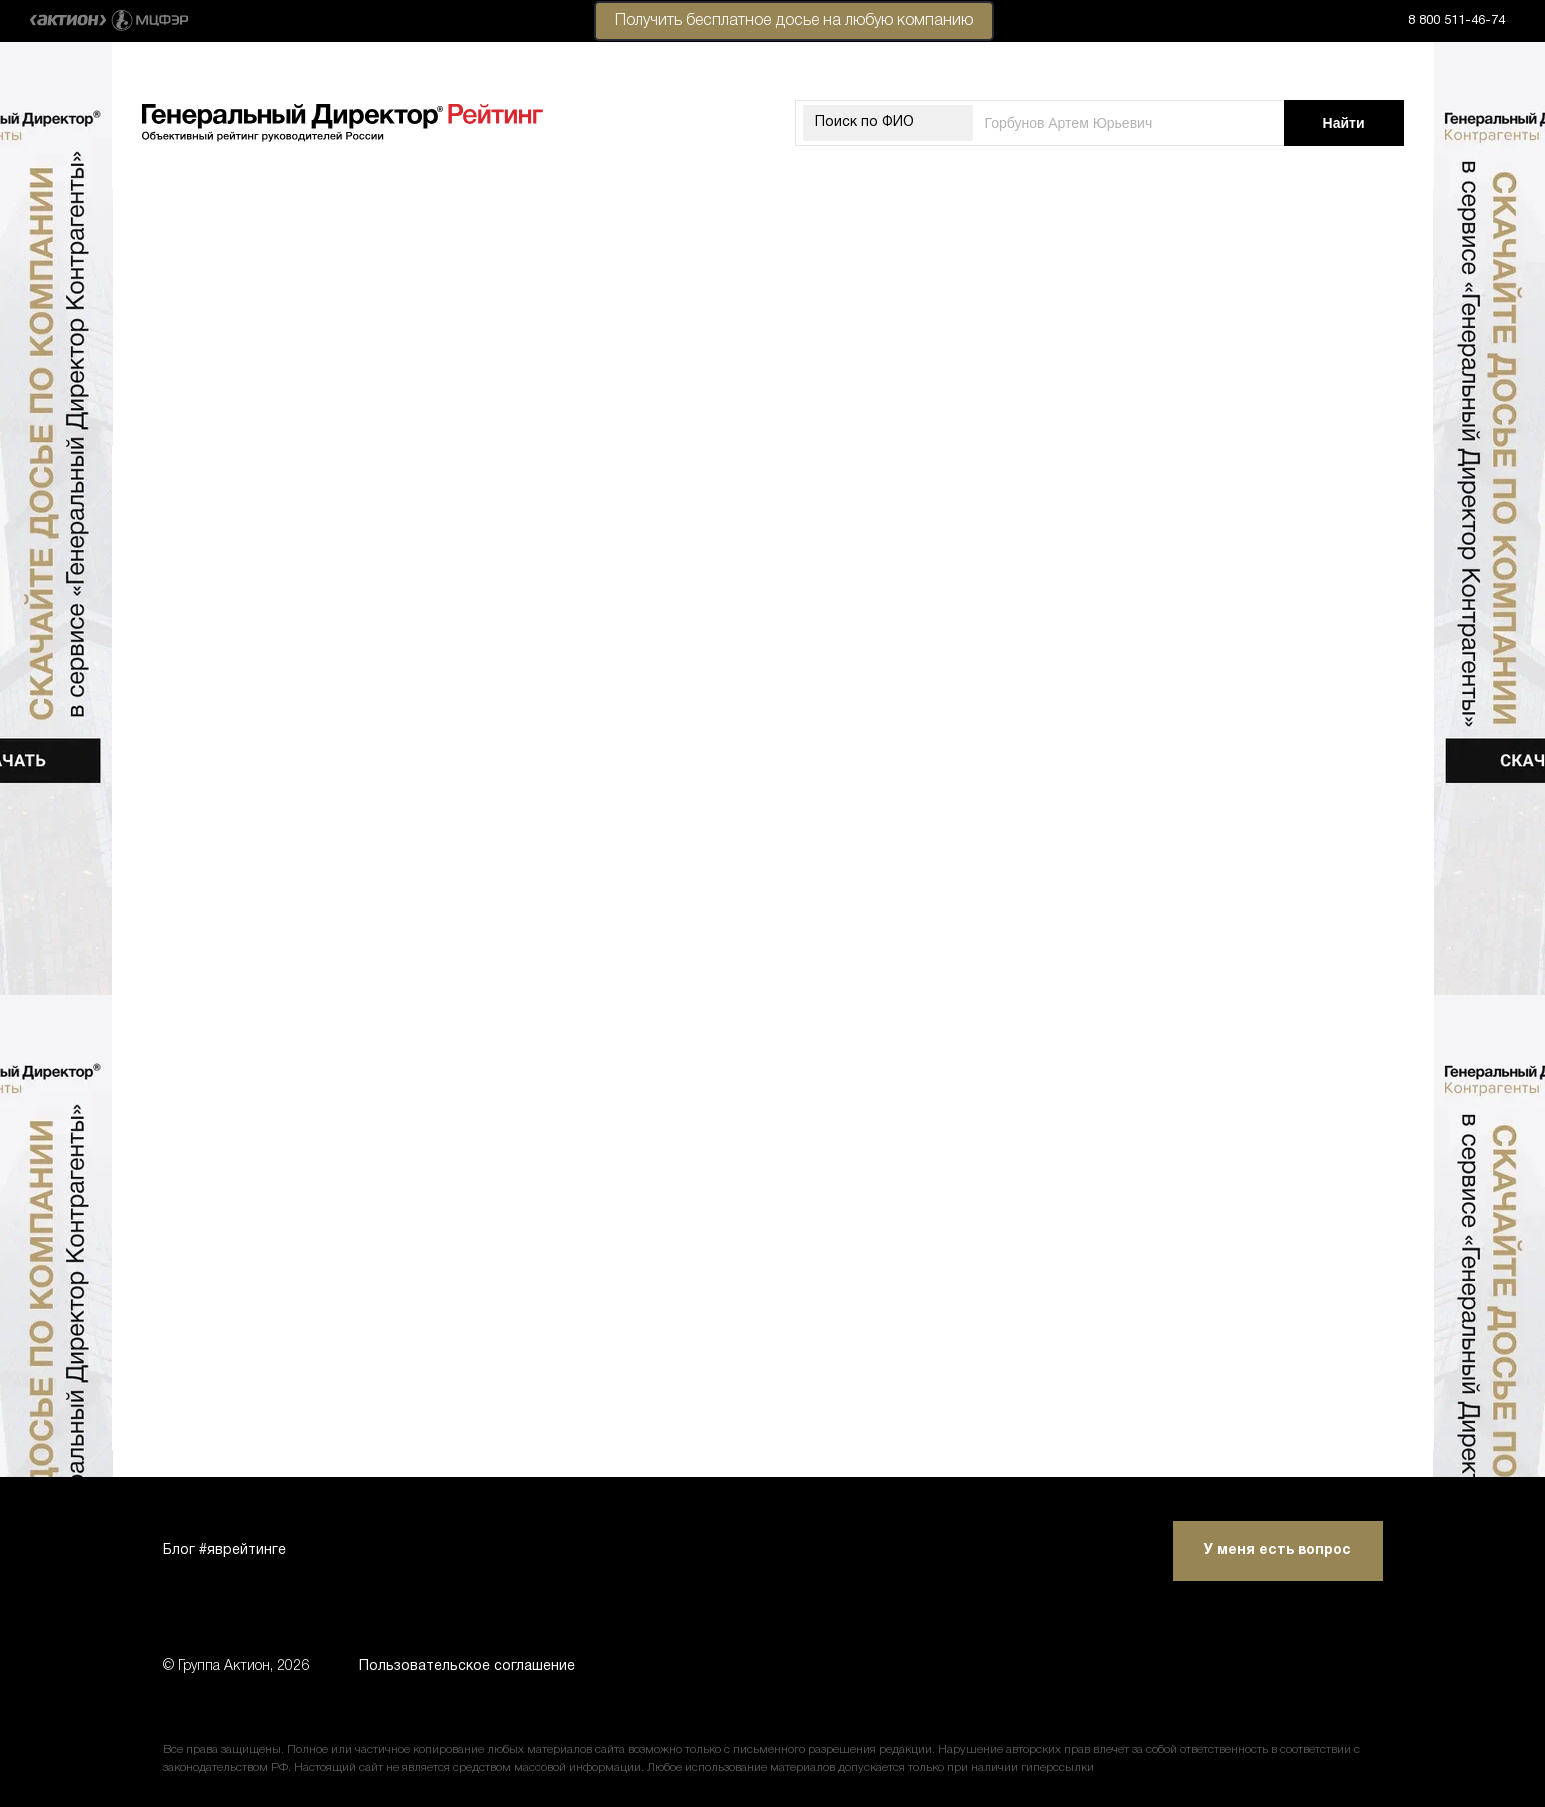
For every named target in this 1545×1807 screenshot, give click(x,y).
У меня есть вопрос (1277, 1550)
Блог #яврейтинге (224, 1550)
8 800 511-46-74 (1456, 21)
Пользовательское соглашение (467, 1666)
